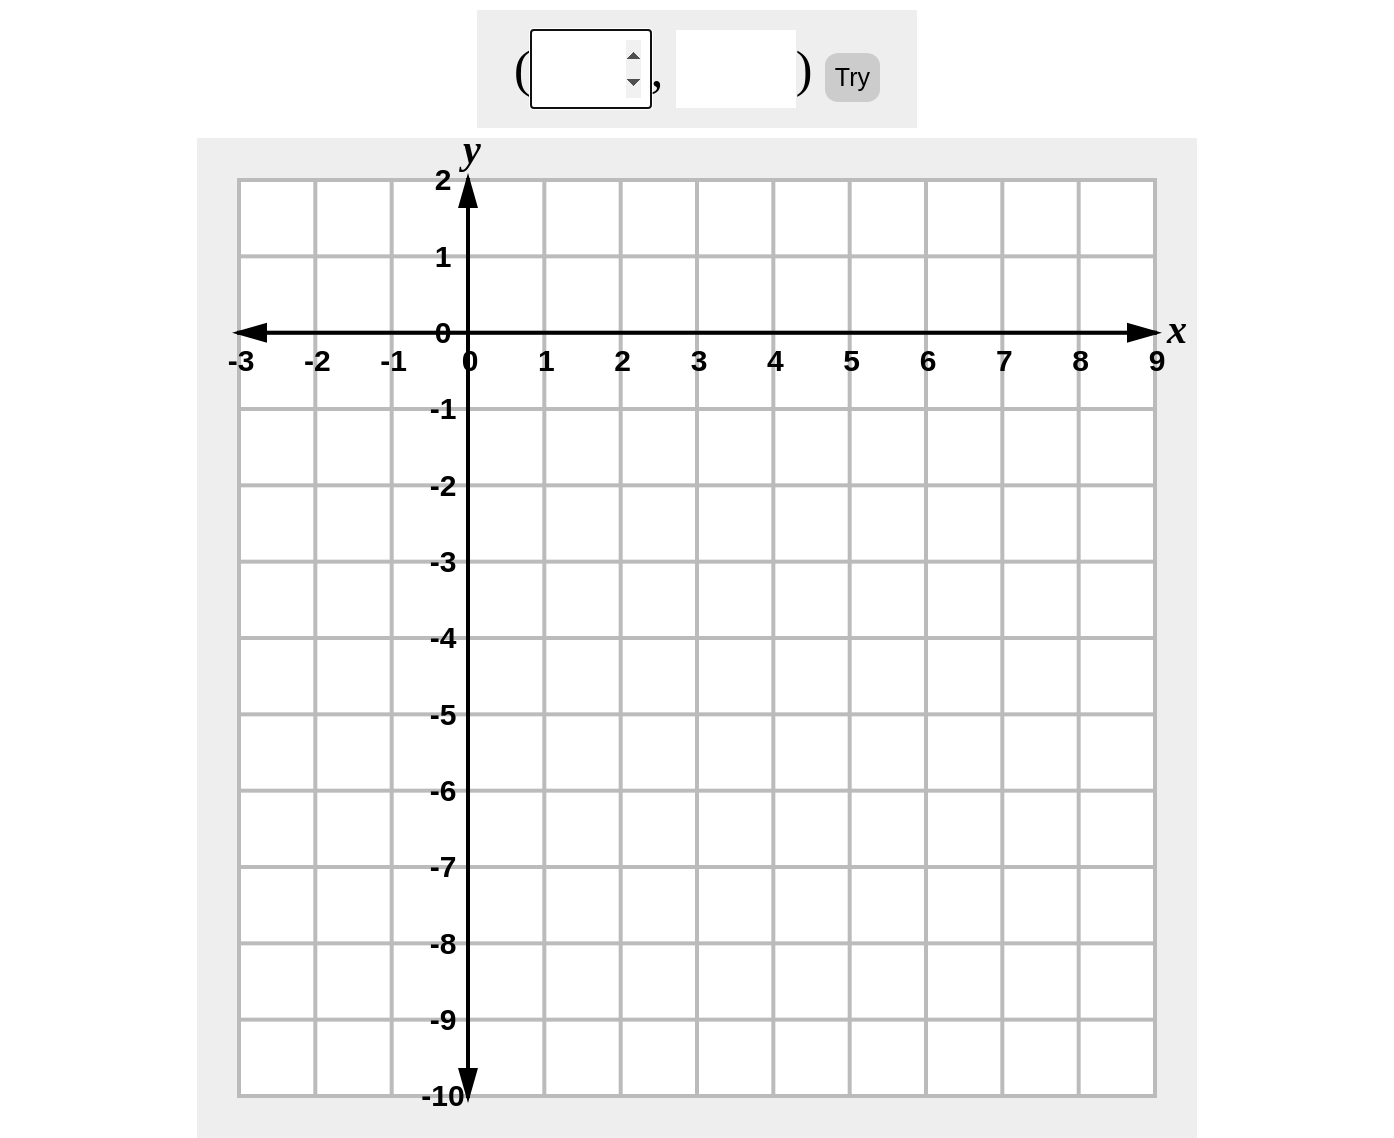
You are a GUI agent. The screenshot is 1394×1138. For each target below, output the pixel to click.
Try (852, 77)
